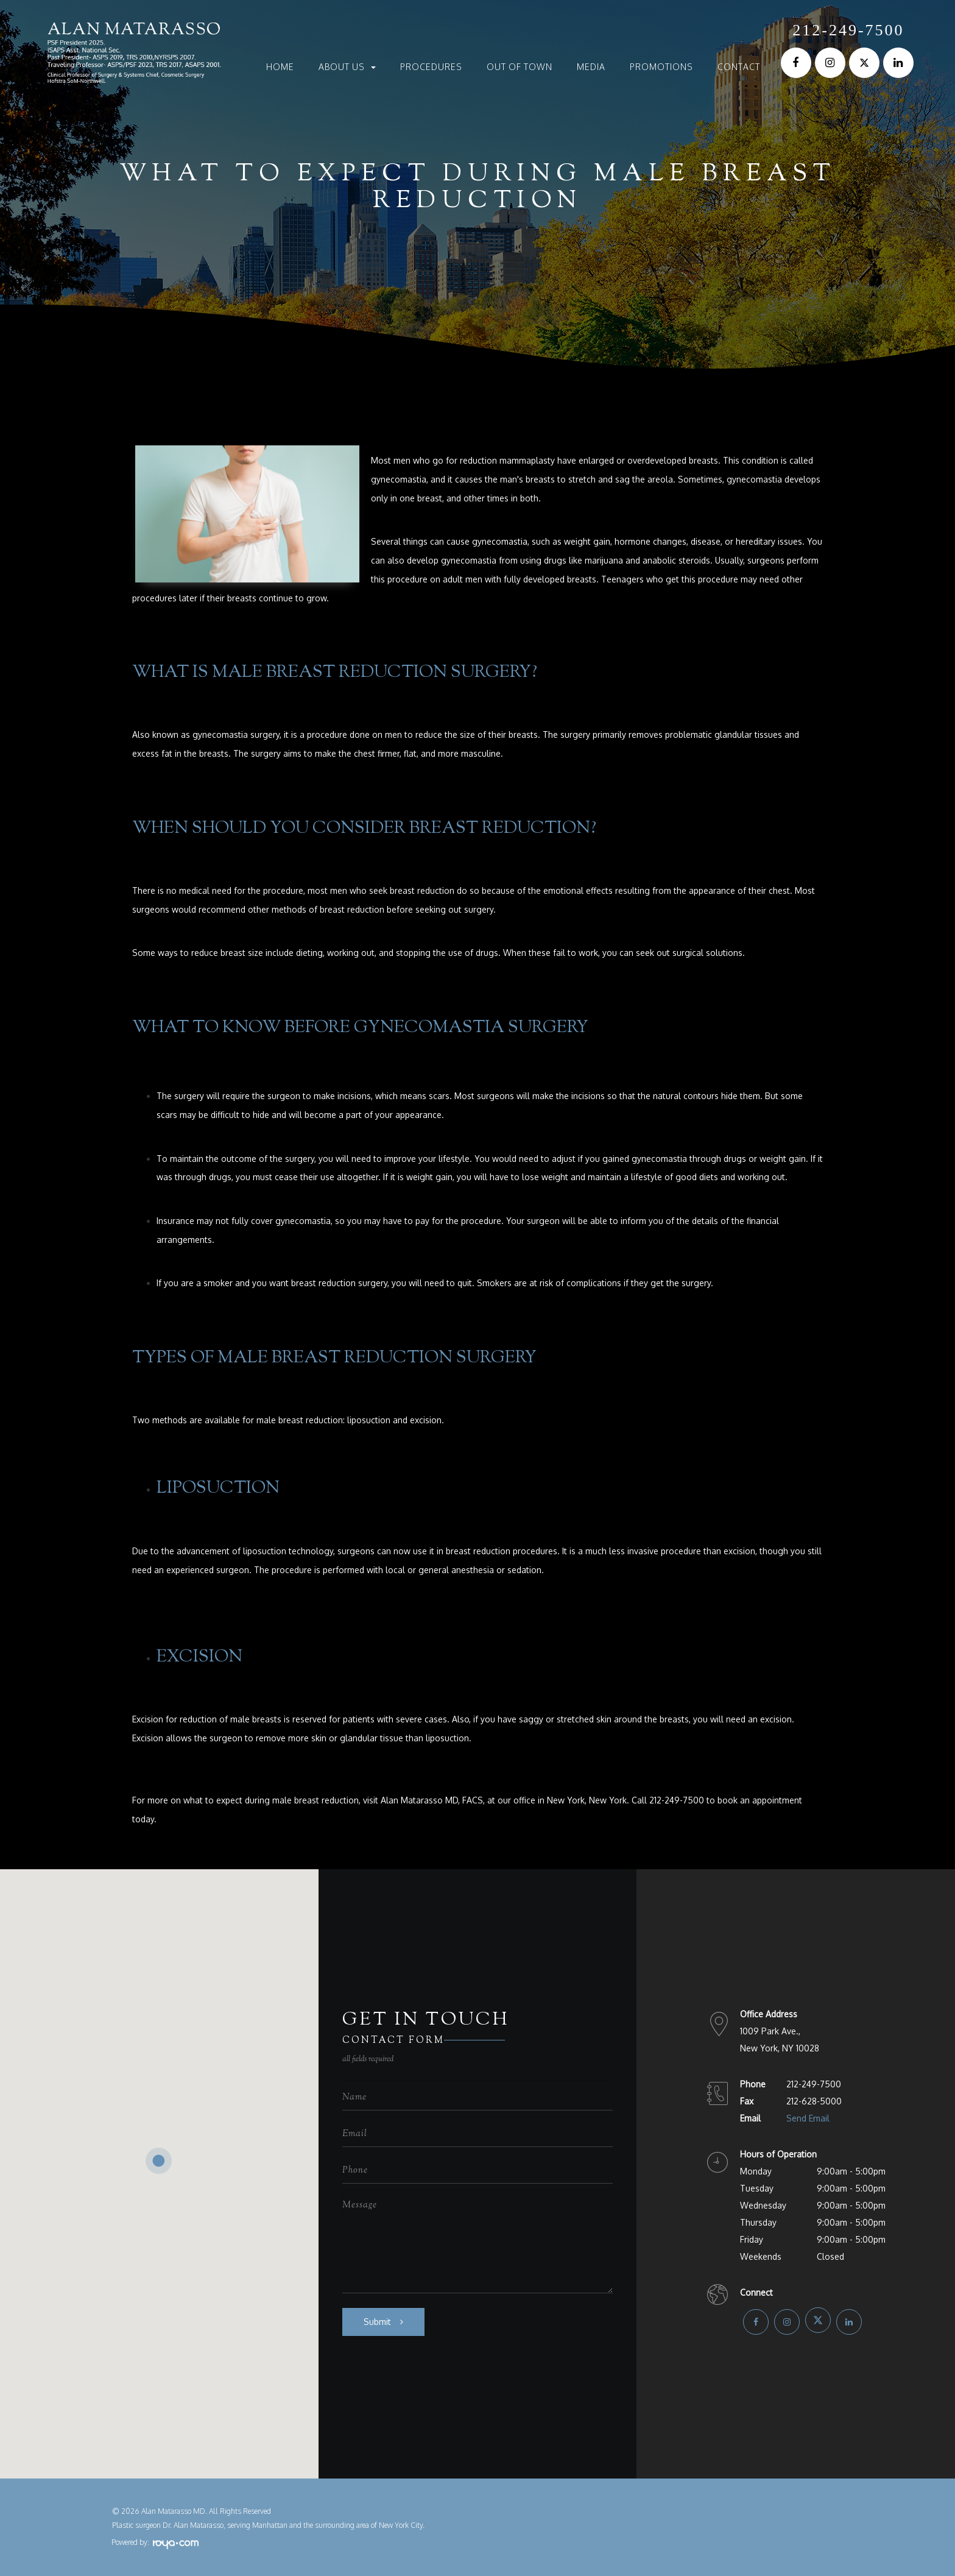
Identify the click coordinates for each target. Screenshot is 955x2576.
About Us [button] (347, 67)
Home (280, 67)
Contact (738, 67)
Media (591, 67)
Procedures (431, 67)
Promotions (661, 67)
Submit (377, 2321)
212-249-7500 (848, 30)
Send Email (808, 2118)
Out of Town (519, 67)
